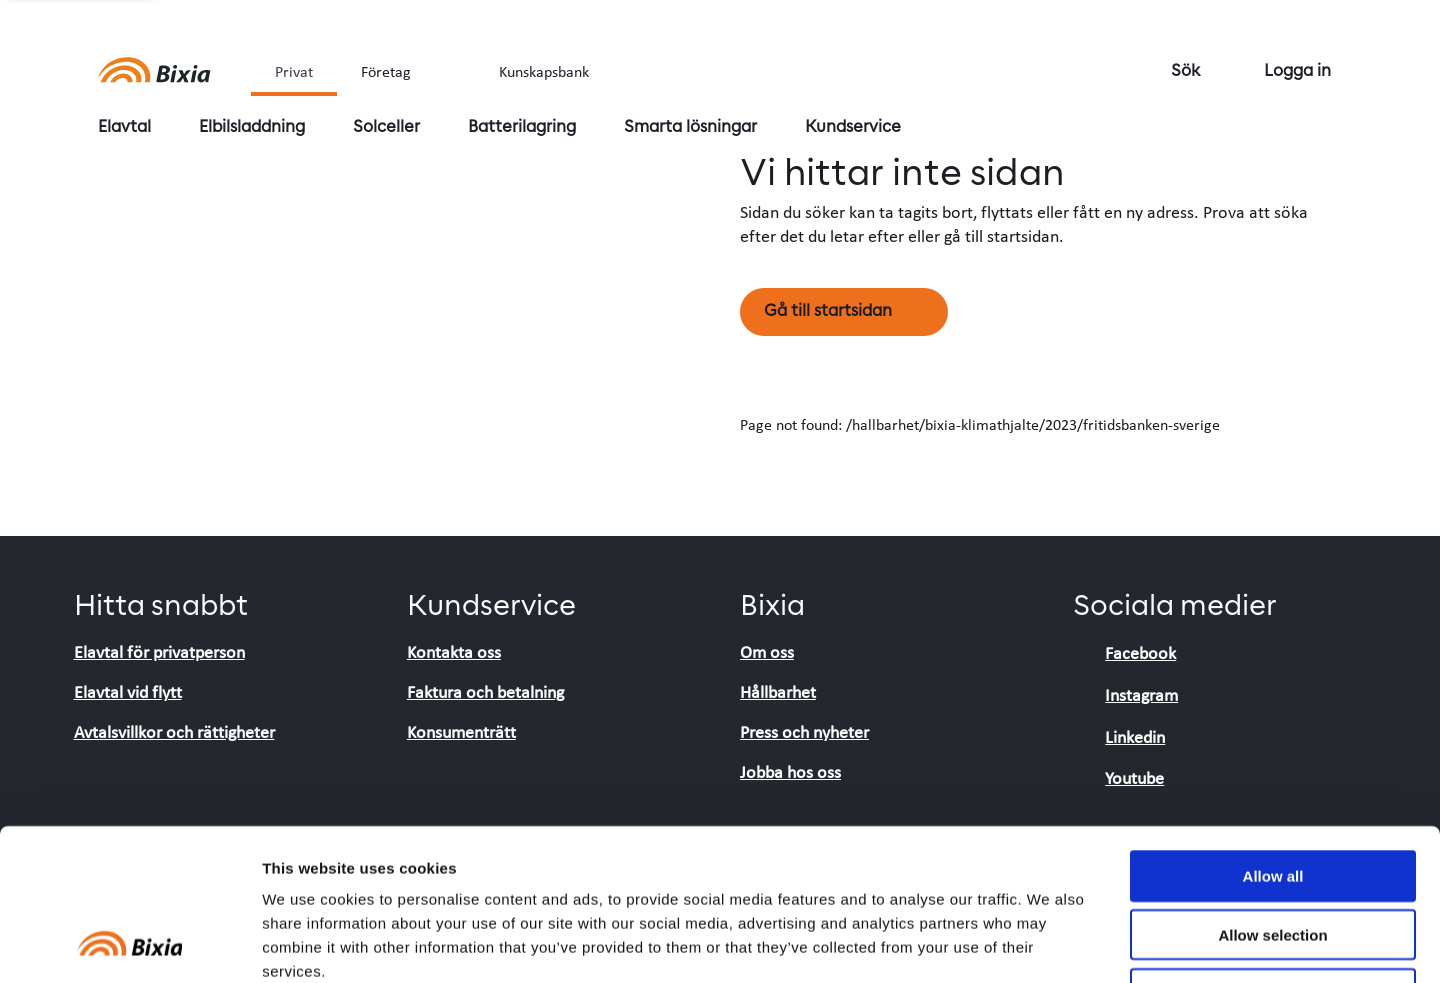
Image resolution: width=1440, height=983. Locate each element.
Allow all (1273, 737)
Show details (1049, 943)
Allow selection (1272, 796)
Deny (1273, 855)
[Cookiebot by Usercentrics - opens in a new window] (129, 944)
